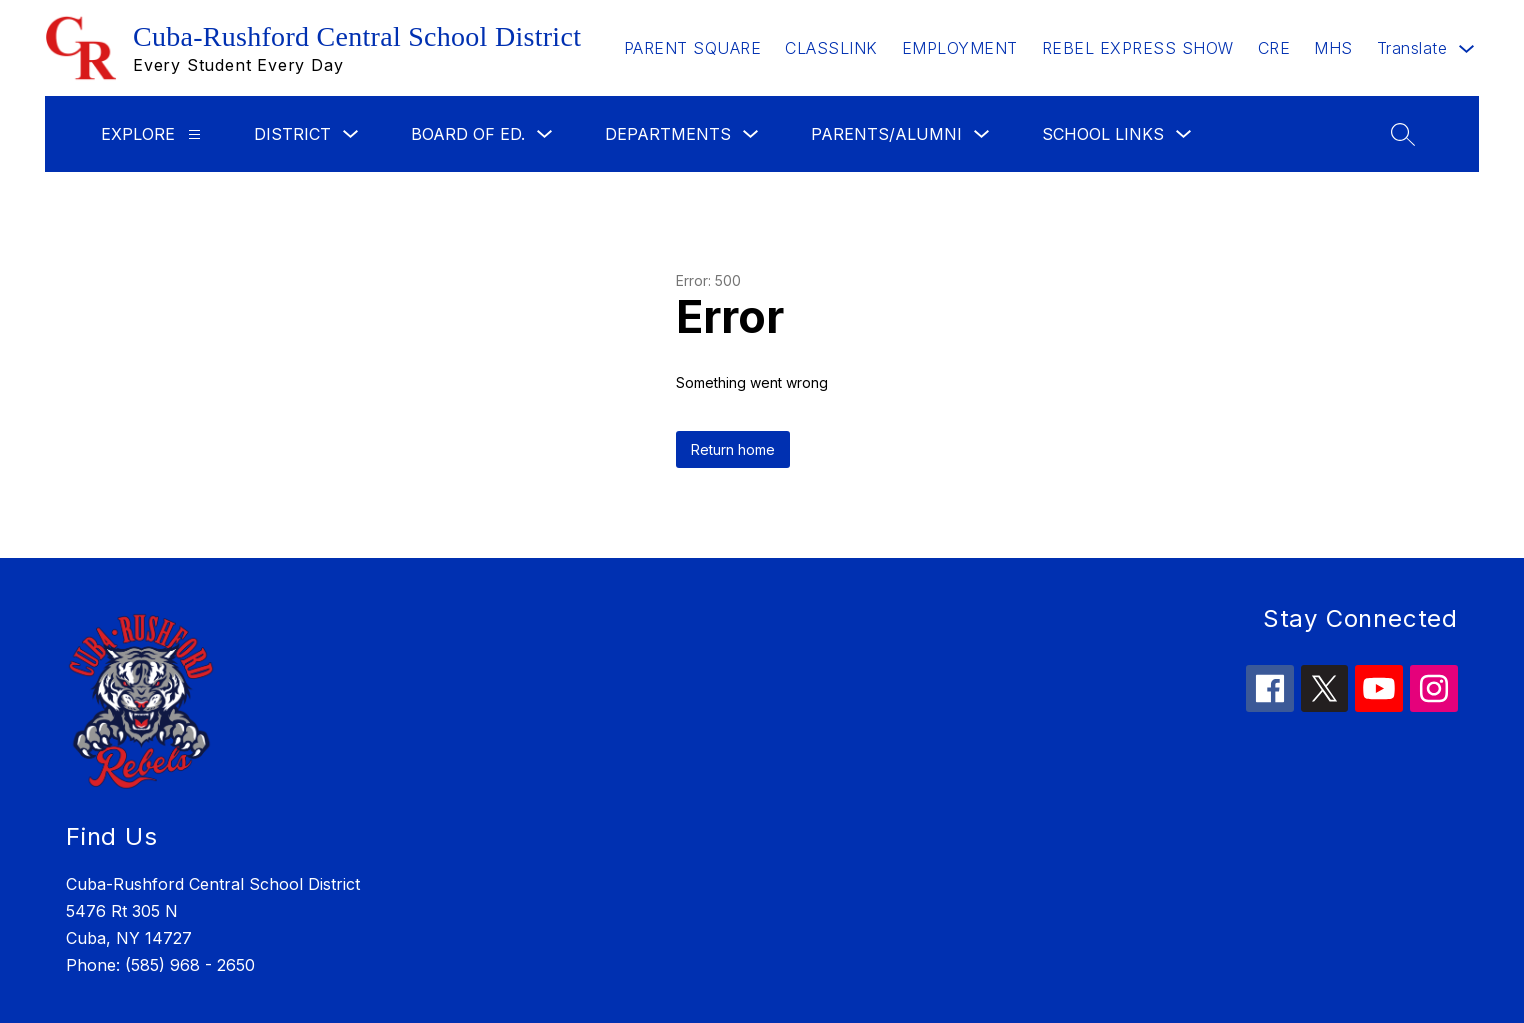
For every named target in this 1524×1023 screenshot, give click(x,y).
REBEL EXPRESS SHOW (1138, 48)
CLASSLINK (831, 48)
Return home (733, 449)
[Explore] (194, 134)
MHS (1333, 48)
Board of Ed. (468, 134)
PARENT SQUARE (693, 48)
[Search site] (1403, 134)
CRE (1274, 48)
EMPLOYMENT (960, 48)
